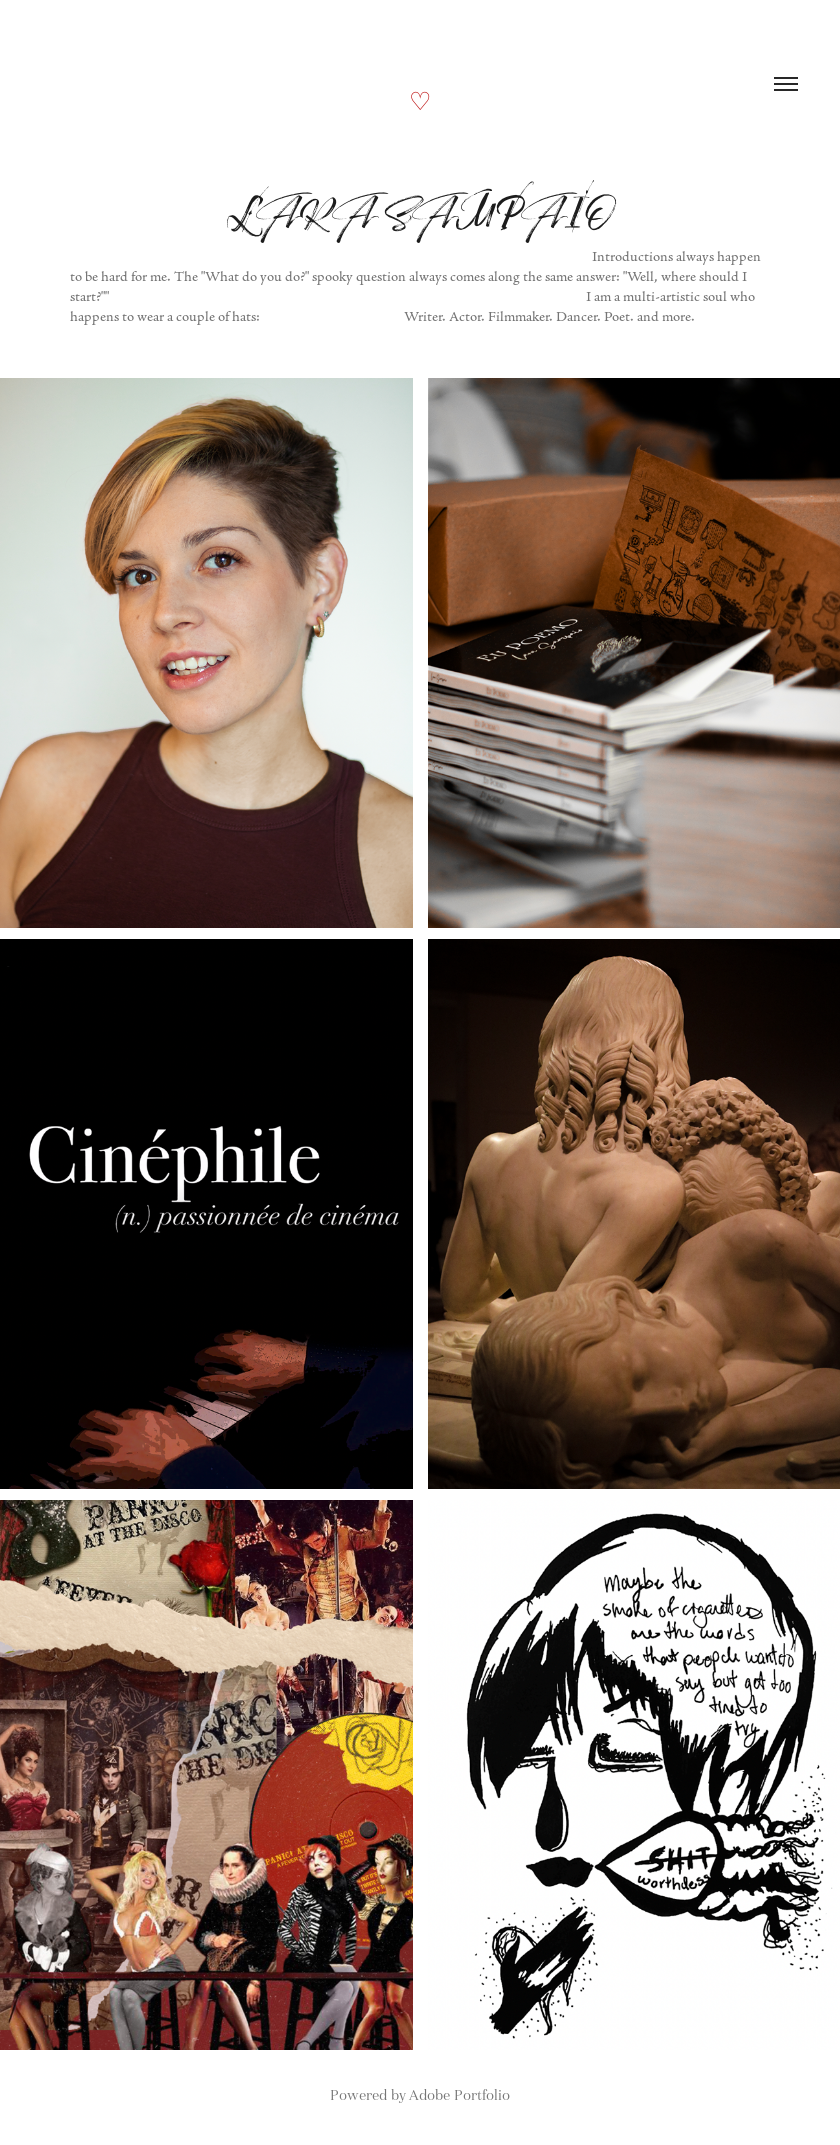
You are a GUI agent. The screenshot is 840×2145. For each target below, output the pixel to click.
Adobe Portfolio (459, 2095)
